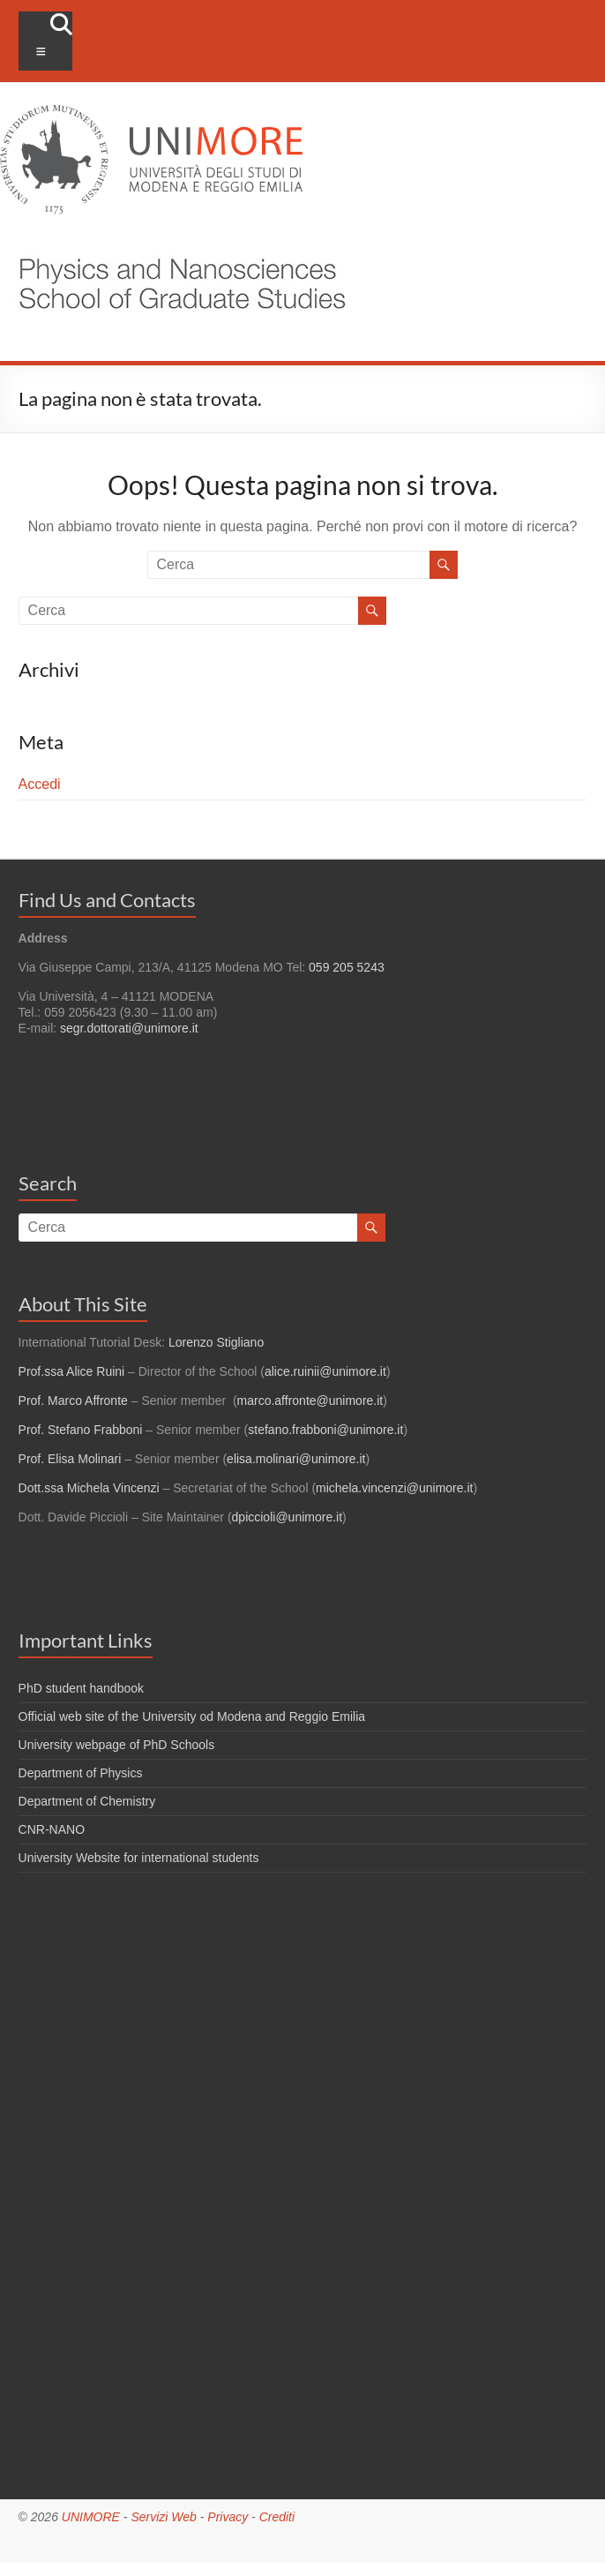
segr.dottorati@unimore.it (129, 1028)
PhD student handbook (81, 1688)
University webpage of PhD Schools (117, 1745)
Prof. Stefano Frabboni (81, 1430)
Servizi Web (163, 2517)
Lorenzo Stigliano (216, 1342)
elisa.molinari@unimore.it (296, 1459)
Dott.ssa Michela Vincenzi (89, 1488)
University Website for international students (139, 1858)
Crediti (277, 2517)
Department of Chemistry (87, 1801)
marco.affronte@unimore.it (310, 1400)
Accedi (40, 784)
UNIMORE (91, 2517)
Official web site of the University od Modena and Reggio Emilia (192, 1716)
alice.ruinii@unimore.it (325, 1371)
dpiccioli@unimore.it (287, 1517)
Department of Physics (81, 1773)
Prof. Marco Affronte (73, 1400)
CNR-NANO (52, 1829)
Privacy (227, 2517)
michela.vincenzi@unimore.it (394, 1488)
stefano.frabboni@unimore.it (325, 1430)
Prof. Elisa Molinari (70, 1459)
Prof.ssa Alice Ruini (72, 1371)
